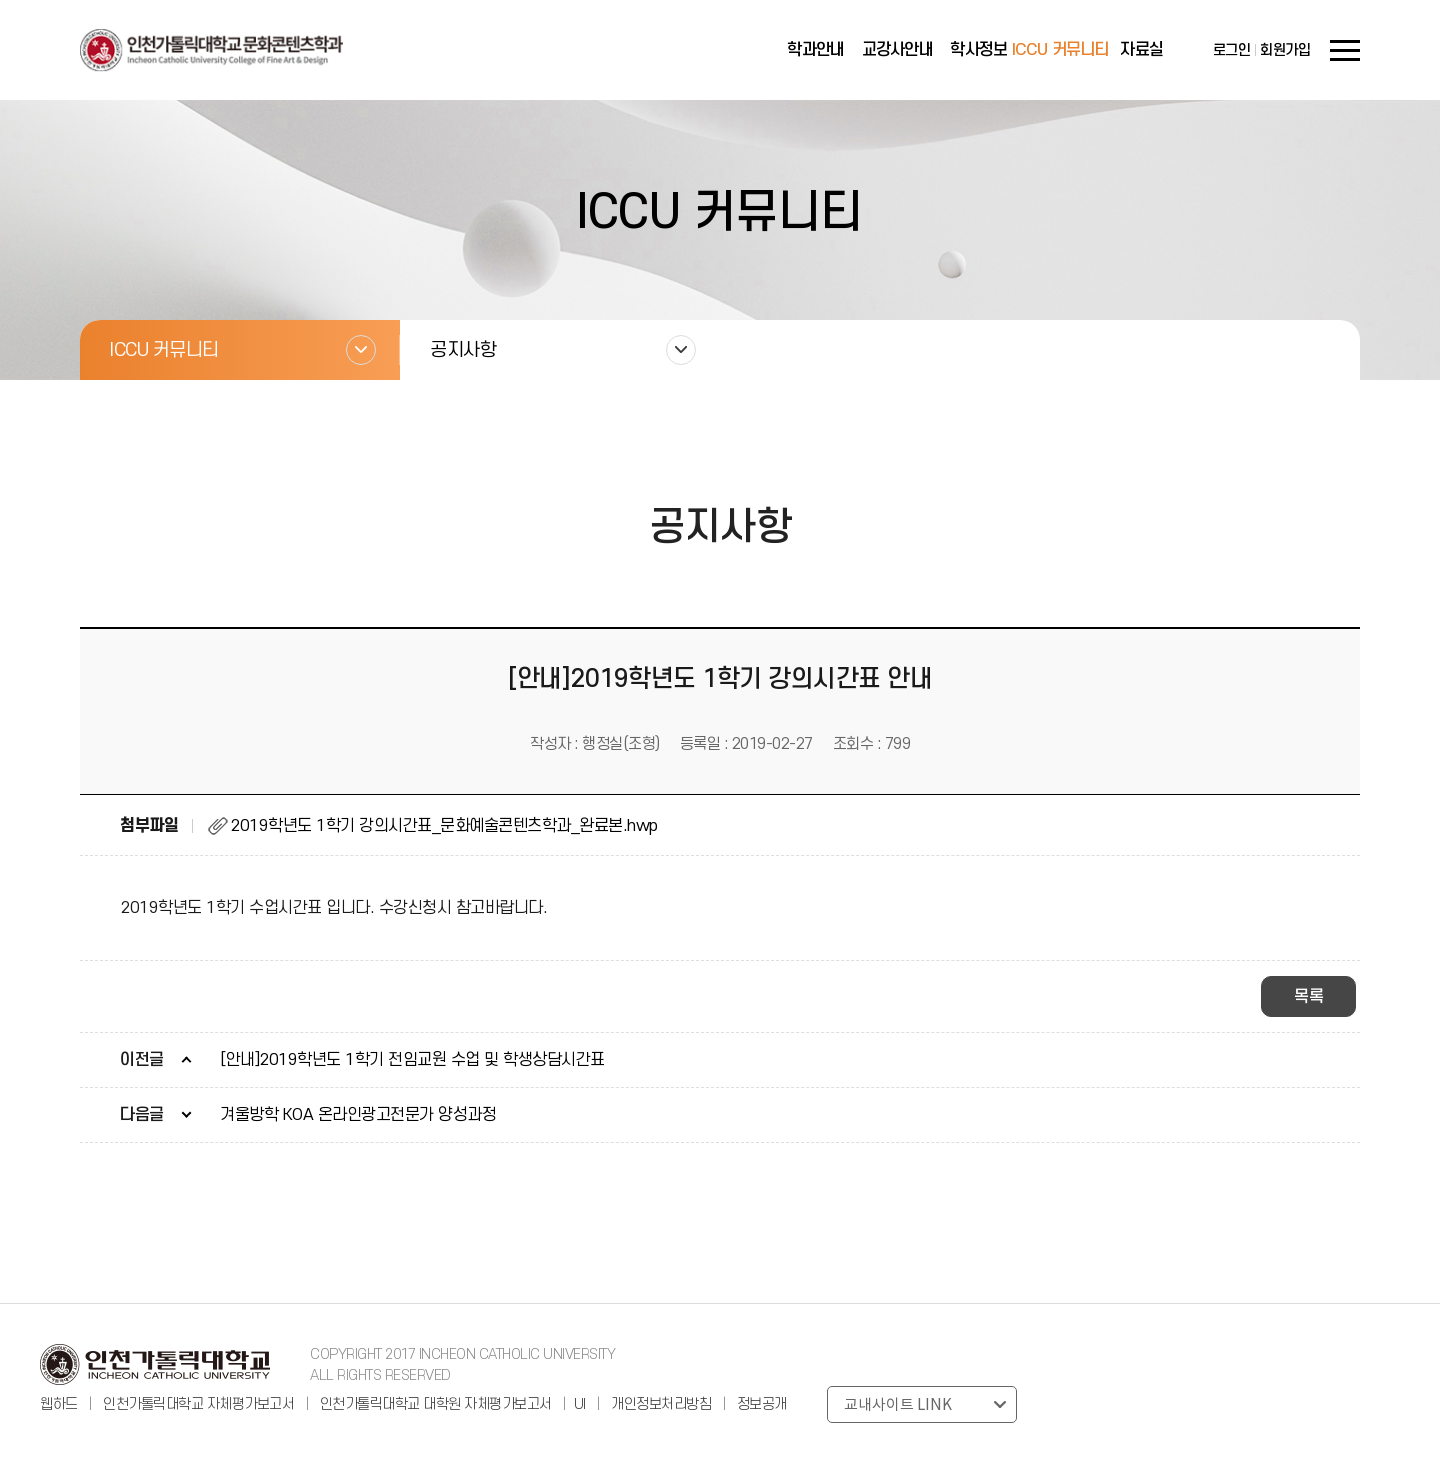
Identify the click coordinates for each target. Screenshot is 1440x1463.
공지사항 (463, 350)
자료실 (1141, 50)
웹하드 (60, 1404)
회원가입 (1285, 50)
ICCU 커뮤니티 (1060, 50)
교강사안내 (897, 50)
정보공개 (762, 1404)
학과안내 (815, 50)
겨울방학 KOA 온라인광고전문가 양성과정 (358, 1115)
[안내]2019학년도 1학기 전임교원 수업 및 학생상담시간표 (412, 1060)
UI (580, 1404)
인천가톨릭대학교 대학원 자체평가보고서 (436, 1404)
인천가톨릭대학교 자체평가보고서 (198, 1404)
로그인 (1232, 50)
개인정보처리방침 (661, 1404)
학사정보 (978, 50)
